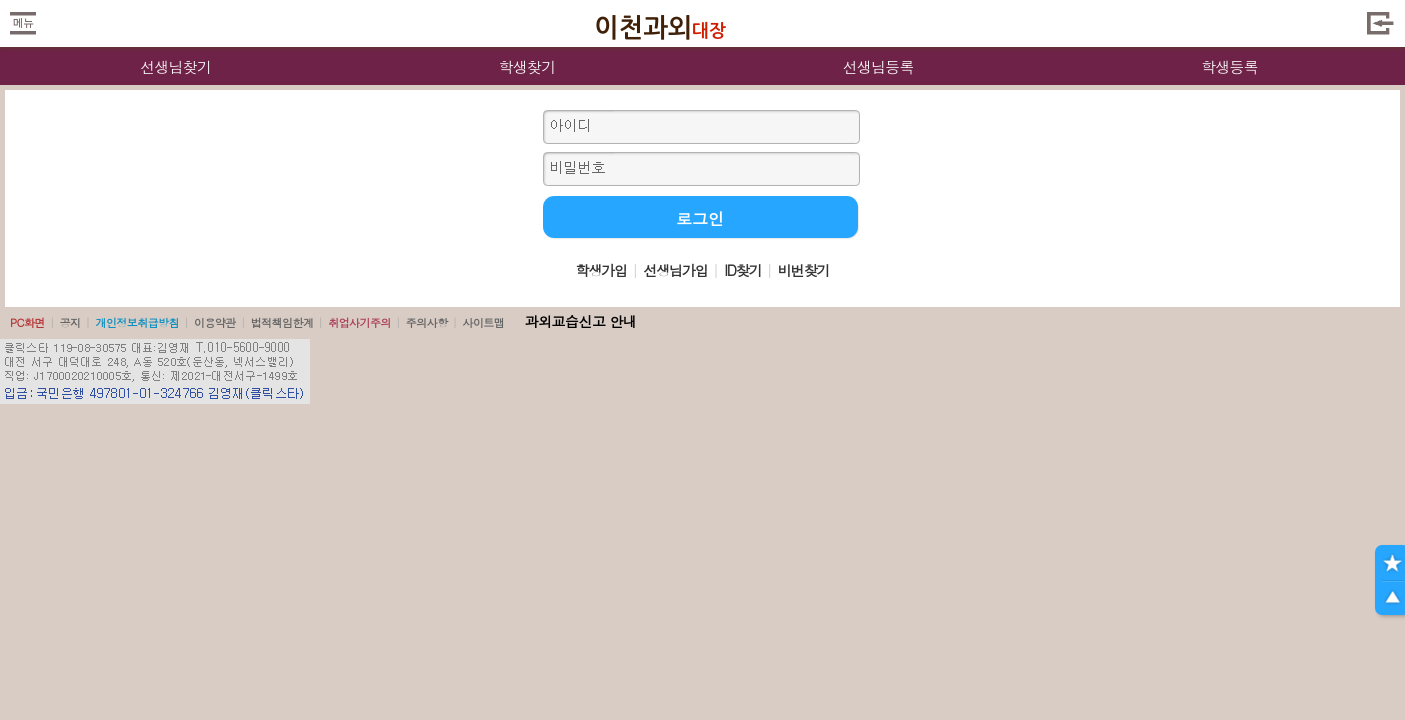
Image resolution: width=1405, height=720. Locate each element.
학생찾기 (526, 66)
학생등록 (1229, 66)
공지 (70, 322)
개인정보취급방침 (137, 322)
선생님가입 (675, 270)
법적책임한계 (282, 322)
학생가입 (602, 270)
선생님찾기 (175, 66)
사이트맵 (483, 322)
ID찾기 (742, 270)
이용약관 (215, 322)
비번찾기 (804, 270)
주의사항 (427, 322)
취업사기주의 (359, 322)
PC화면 (27, 322)
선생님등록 (878, 66)
